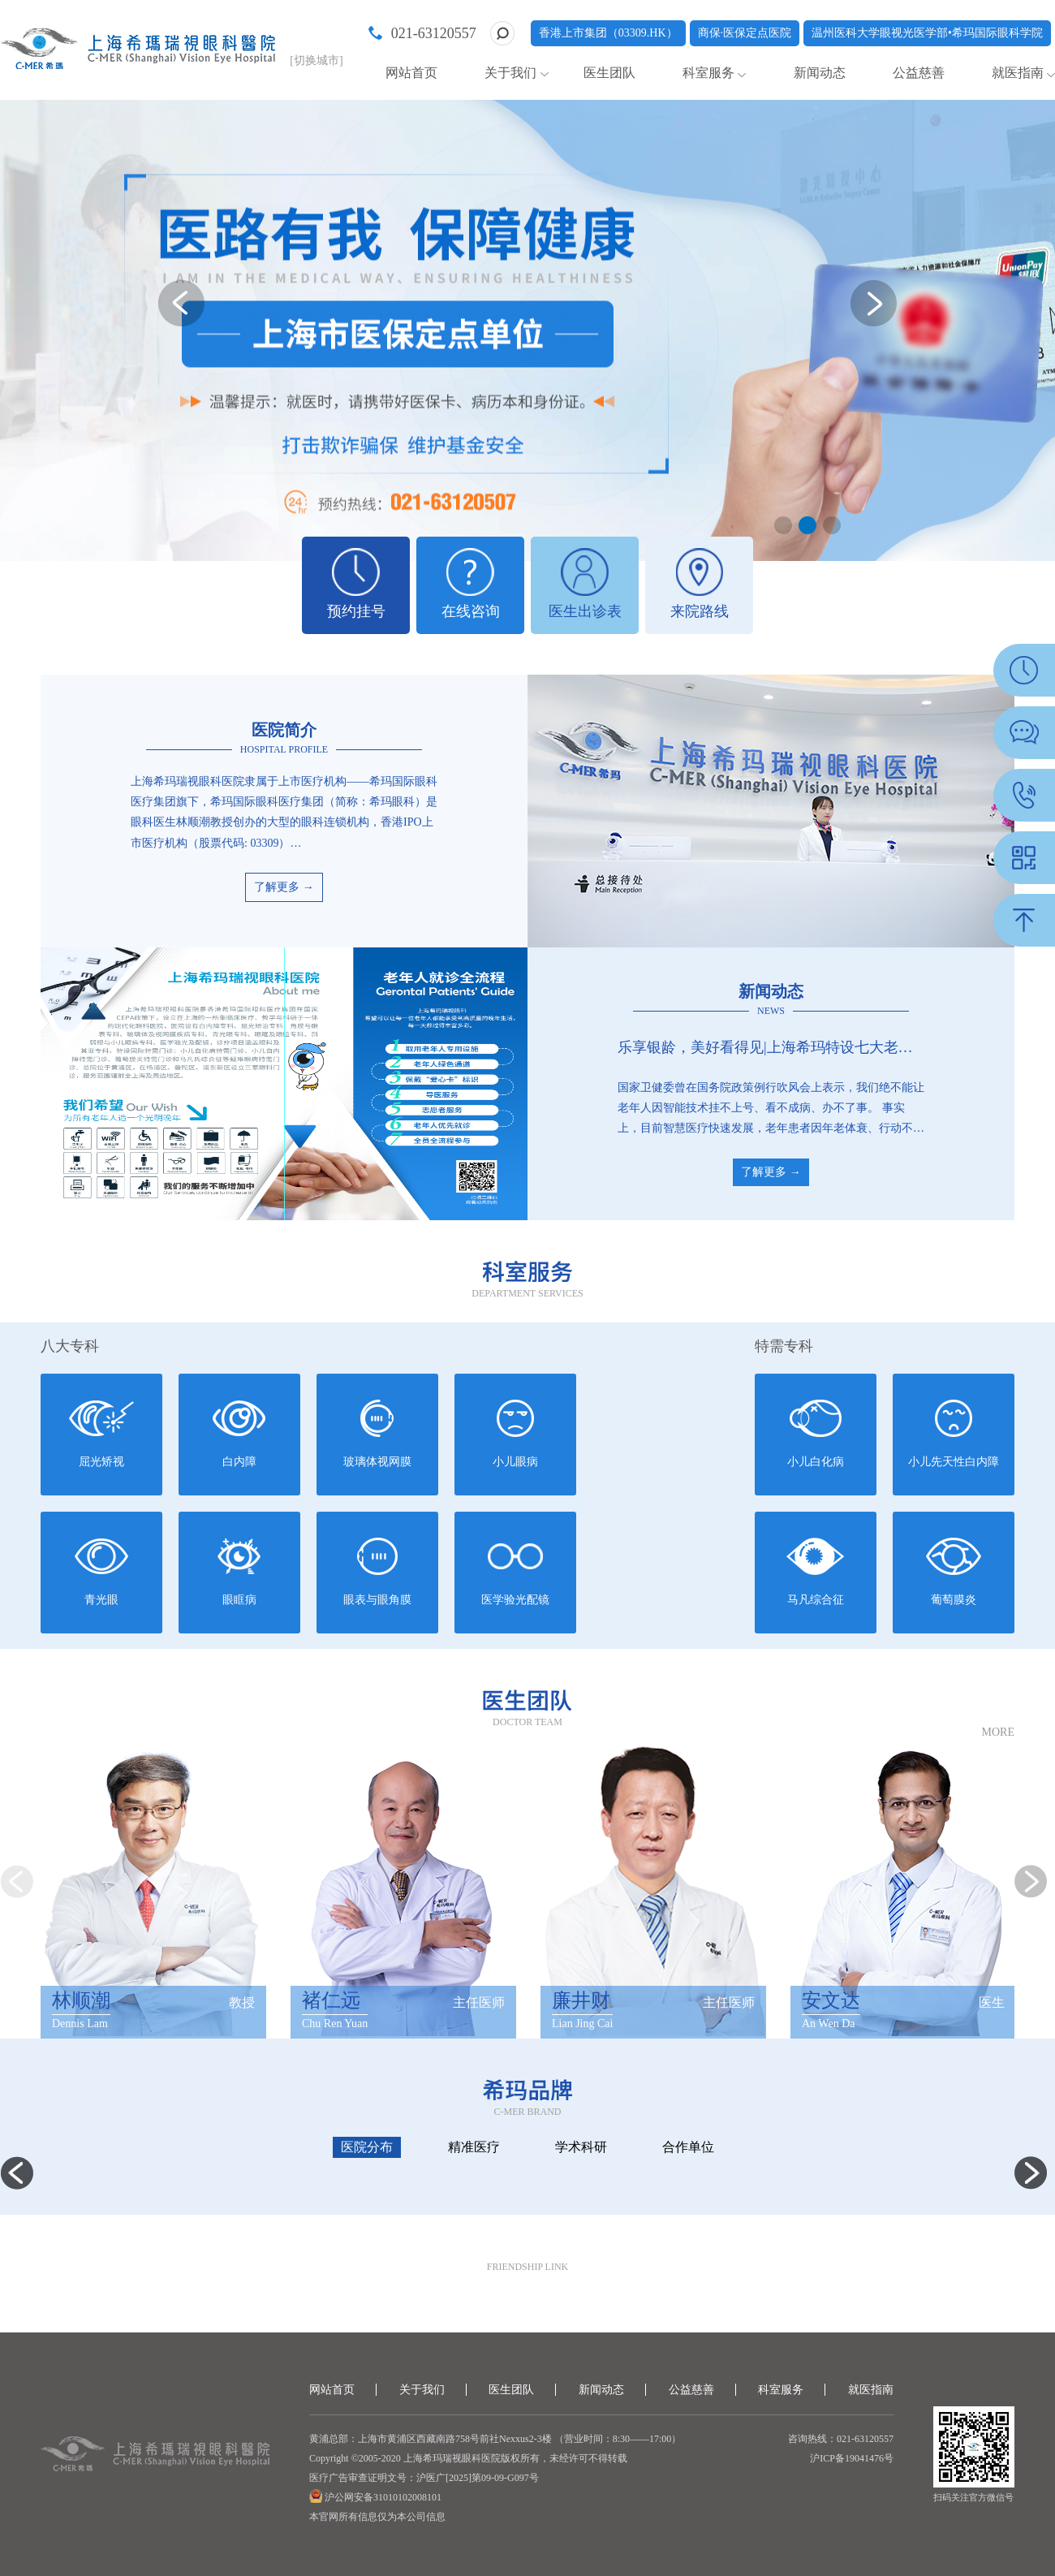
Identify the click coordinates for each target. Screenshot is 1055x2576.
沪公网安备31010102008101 (381, 2497)
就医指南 (1018, 73)
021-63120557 (433, 33)
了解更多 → (284, 887)
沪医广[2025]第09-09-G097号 (477, 2477)
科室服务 (708, 73)
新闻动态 (820, 73)
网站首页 (411, 73)
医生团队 (609, 73)
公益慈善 (919, 73)
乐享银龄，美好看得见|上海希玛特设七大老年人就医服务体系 (771, 1047)
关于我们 (510, 73)
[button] (783, 525)
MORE (998, 1732)
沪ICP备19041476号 (852, 2458)
